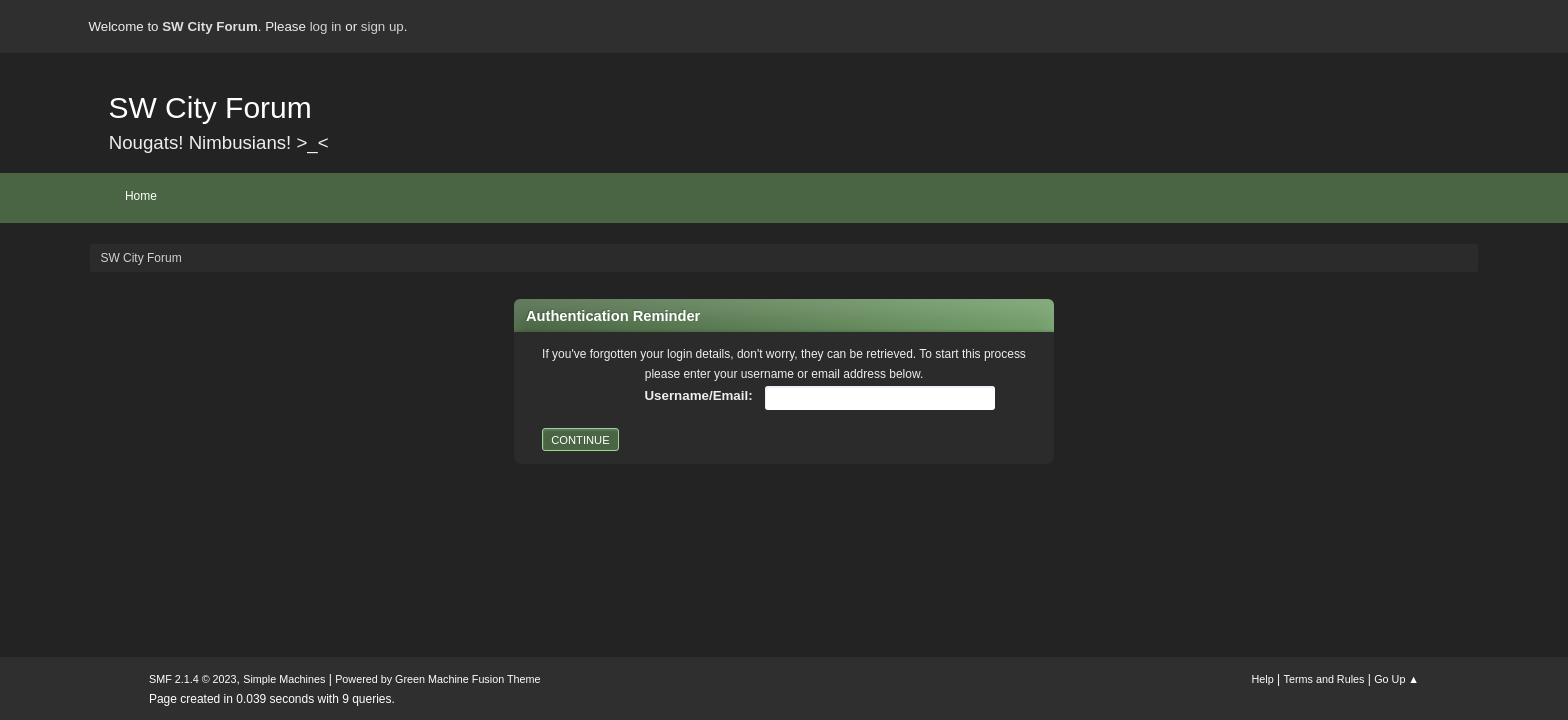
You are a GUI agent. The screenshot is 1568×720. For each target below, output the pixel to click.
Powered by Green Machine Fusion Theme (437, 679)
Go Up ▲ (1396, 679)
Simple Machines (284, 679)
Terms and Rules (1324, 679)
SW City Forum (209, 107)
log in (326, 26)
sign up (382, 26)
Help (1263, 679)
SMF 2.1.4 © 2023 (193, 679)
